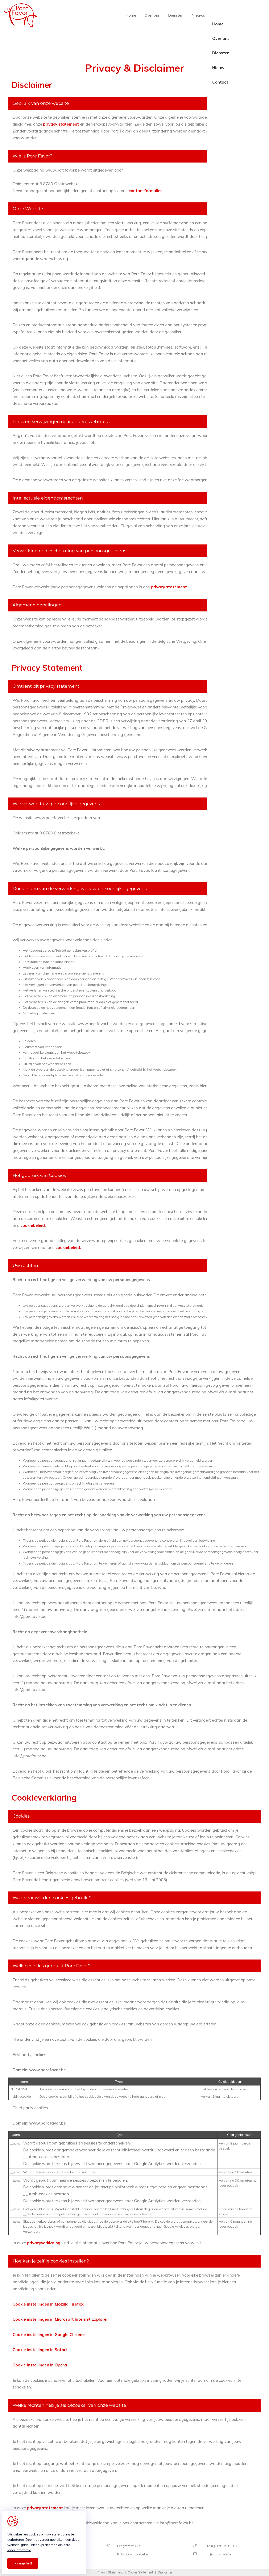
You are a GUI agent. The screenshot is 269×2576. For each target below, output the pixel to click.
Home (131, 15)
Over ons (152, 15)
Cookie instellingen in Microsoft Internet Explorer (60, 2319)
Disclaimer (165, 2572)
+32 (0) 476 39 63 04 (220, 2545)
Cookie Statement (140, 2572)
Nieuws (198, 15)
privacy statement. (169, 586)
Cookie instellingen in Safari (40, 2349)
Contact (220, 15)
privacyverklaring (43, 2242)
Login (248, 15)
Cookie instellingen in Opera (40, 2364)
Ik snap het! (23, 2563)
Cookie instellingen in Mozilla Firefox (48, 2304)
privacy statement (61, 124)
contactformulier (145, 190)
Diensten (175, 15)
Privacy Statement (110, 2572)
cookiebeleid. (33, 1225)
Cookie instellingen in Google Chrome (49, 2334)
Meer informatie (19, 2550)
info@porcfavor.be (218, 2554)
